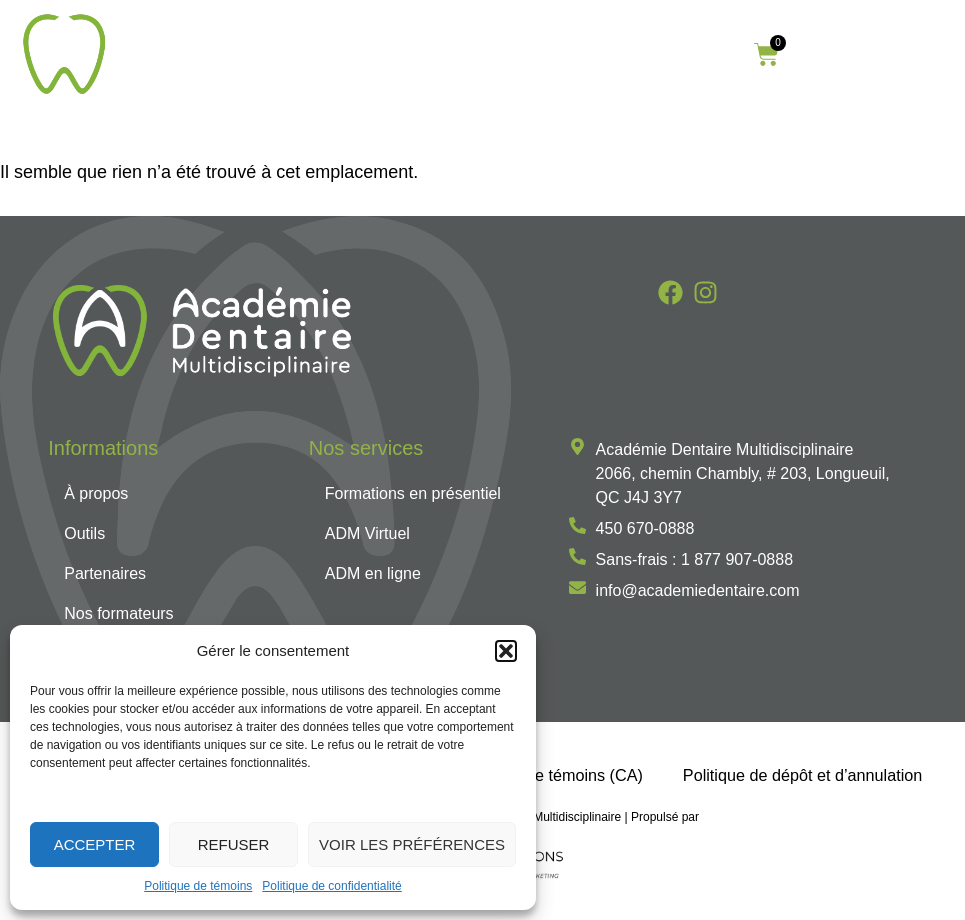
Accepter (95, 844)
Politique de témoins (198, 886)
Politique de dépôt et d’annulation (802, 775)
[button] (506, 651)
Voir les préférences (412, 844)
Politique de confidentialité (331, 886)
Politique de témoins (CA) (551, 775)
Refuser (234, 844)
